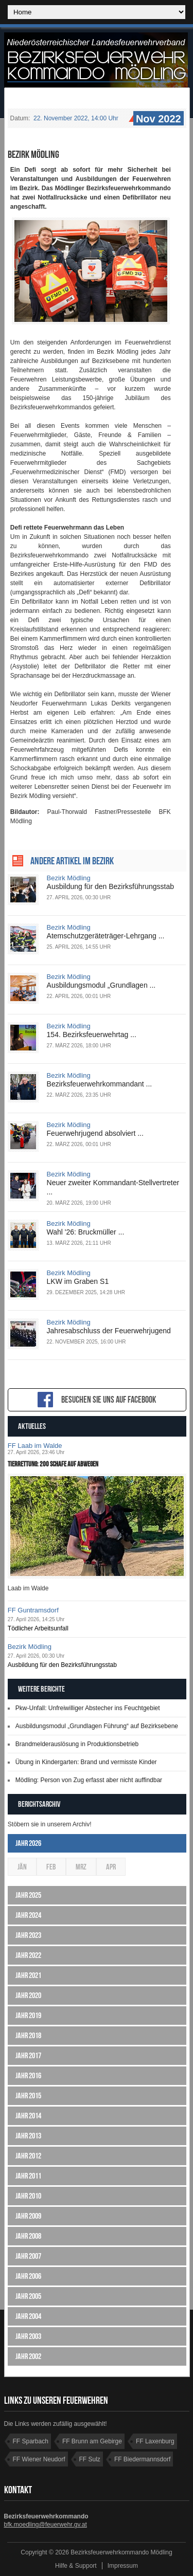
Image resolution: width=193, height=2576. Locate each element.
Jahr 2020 (28, 1995)
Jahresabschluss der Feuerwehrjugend (109, 1331)
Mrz (81, 1866)
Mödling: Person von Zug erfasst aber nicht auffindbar (88, 1780)
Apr (111, 1866)
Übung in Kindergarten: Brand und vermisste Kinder (86, 1762)
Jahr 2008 (28, 2236)
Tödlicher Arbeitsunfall (38, 1628)
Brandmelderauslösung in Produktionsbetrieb (76, 1744)
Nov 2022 (157, 119)
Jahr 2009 (28, 2215)
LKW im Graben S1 (78, 1281)
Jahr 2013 (28, 2135)
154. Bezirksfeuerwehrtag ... (91, 1034)
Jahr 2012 (28, 2155)
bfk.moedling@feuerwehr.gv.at (45, 2524)
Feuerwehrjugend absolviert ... (95, 1133)
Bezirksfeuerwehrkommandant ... (99, 1084)
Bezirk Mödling (69, 878)
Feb (51, 1866)
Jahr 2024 (28, 1915)
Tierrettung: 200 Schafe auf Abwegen (53, 1464)
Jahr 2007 (28, 2256)
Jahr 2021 (28, 1975)
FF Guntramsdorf (33, 1610)
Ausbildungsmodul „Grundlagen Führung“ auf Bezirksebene (96, 1726)
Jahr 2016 (28, 2075)
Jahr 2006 (28, 2276)
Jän (22, 1866)
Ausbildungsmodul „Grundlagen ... (101, 985)
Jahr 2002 (28, 2356)
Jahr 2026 (28, 1843)
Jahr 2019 (28, 2015)
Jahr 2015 (28, 2095)
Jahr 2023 (28, 1935)
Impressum (123, 2565)
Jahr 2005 (28, 2296)
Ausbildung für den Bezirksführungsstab (110, 886)
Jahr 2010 (28, 2195)
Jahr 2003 (28, 2336)
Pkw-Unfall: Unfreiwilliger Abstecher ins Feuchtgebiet (87, 1708)
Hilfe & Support (76, 2565)
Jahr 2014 (28, 2115)
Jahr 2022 (28, 1955)
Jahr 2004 (28, 2316)
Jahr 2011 (28, 2175)
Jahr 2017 (28, 2055)
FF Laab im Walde (35, 1445)
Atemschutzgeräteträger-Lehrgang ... (106, 936)
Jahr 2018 (28, 2035)
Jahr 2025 (28, 1895)
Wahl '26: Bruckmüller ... (86, 1232)
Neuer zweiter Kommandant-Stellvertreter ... (113, 1187)
